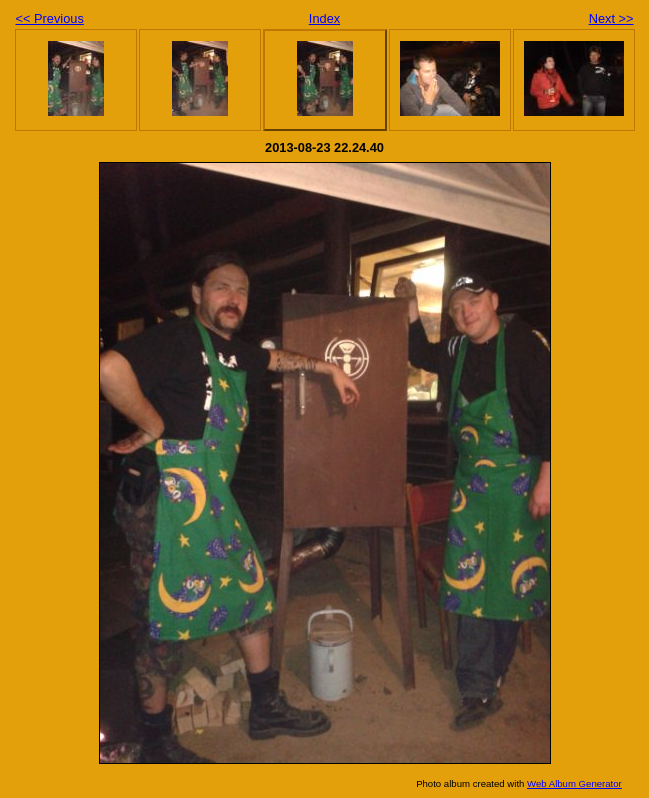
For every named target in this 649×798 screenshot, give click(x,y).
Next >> (611, 18)
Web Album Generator (574, 783)
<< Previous (50, 18)
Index (324, 18)
